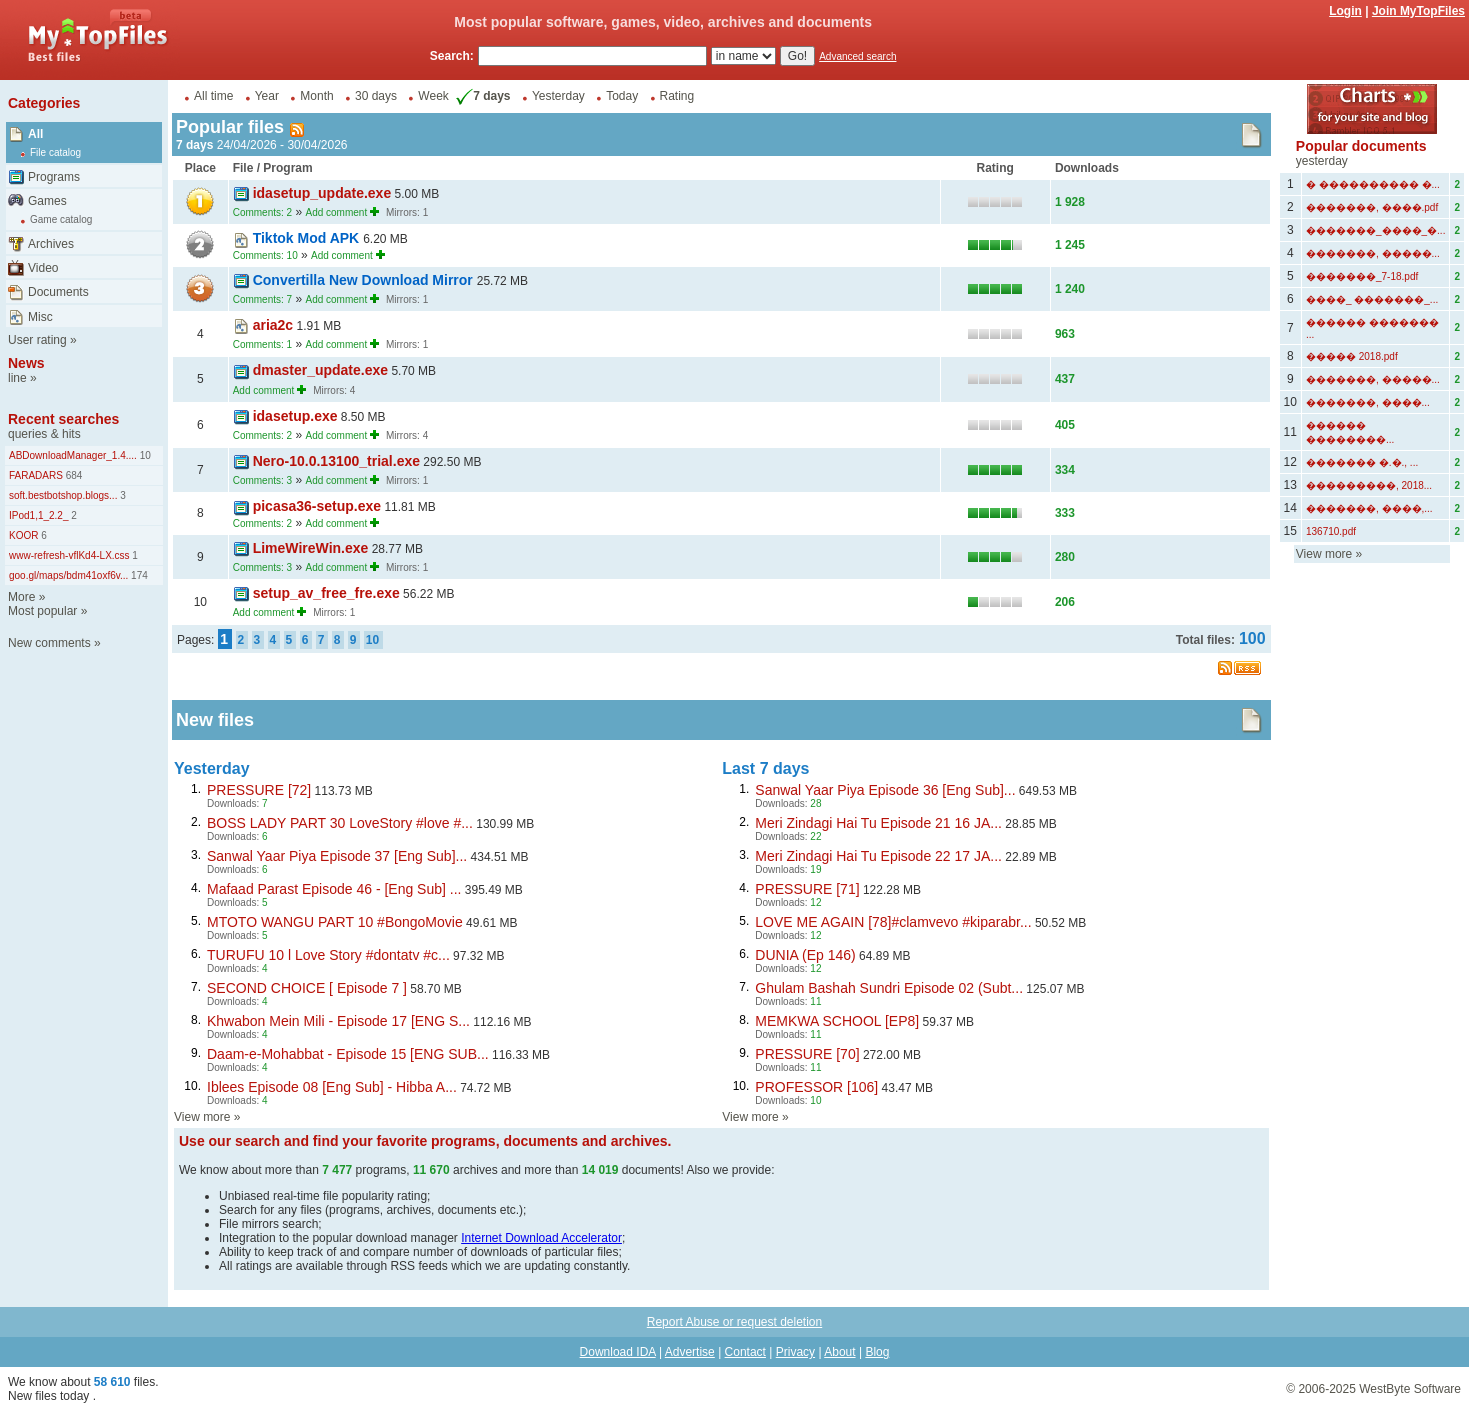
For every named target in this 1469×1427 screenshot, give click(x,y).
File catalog (55, 152)
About (839, 1352)
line (17, 378)
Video (43, 268)
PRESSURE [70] (807, 1054)
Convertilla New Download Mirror (365, 280)
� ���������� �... (1373, 184)
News (26, 363)
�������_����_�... (1375, 230)
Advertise (690, 1352)
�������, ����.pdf (1372, 207)
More (21, 597)
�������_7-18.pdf (1362, 276)
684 (72, 475)
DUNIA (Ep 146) (805, 955)
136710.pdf (1331, 531)
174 (137, 575)
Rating (677, 96)
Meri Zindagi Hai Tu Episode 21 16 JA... (878, 823)
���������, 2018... (1369, 485)
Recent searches (63, 419)
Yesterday (558, 96)
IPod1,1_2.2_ (39, 515)
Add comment (336, 212)
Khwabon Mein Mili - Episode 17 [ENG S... (338, 1021)
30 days (376, 96)
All (35, 134)
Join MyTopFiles (1418, 11)
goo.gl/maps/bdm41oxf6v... (68, 575)
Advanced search (857, 56)
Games (47, 201)
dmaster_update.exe (320, 370)
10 (144, 455)
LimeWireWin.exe (311, 548)
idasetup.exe (295, 416)
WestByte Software (1410, 1389)
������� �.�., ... (1362, 462)
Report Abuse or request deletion (734, 1322)
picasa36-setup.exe (317, 506)
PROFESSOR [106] (816, 1087)
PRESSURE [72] (259, 790)
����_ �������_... (1372, 299)
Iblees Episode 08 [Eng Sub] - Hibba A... (332, 1087)
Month (316, 96)
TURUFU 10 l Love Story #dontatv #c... (328, 955)
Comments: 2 (262, 212)
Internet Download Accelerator (541, 1238)
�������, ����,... (1369, 508)
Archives (51, 244)
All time (213, 96)
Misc (40, 317)
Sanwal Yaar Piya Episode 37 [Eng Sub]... (337, 856)
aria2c (273, 325)
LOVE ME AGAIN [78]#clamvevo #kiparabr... (893, 922)
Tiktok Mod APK (308, 238)
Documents (58, 292)
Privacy (795, 1352)
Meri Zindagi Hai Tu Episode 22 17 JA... (878, 856)
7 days (481, 96)
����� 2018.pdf (1352, 356)
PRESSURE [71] (807, 889)
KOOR (23, 535)
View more (202, 1117)
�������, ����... (1368, 402)
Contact (745, 1352)
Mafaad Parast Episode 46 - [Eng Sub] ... (334, 889)
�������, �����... (1373, 253)
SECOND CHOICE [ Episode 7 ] (307, 988)
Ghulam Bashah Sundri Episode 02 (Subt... (889, 988)
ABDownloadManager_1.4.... (73, 455)
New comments (49, 643)
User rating (37, 340)
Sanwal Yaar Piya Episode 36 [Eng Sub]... (885, 790)
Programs (54, 177)
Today (622, 96)
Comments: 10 (265, 255)
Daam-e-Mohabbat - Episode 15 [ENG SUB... (348, 1054)
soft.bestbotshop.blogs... (63, 495)
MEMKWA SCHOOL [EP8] (837, 1021)
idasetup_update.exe (322, 193)
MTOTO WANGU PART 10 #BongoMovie (335, 922)
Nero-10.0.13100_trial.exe (336, 461)
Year (267, 96)
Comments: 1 (262, 344)
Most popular (42, 611)
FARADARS (36, 475)
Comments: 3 (262, 480)
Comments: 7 (262, 299)
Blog (877, 1352)
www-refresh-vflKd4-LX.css (69, 555)
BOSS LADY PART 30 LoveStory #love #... (340, 823)
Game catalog (61, 219)
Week (433, 96)
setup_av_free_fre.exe (326, 593)
